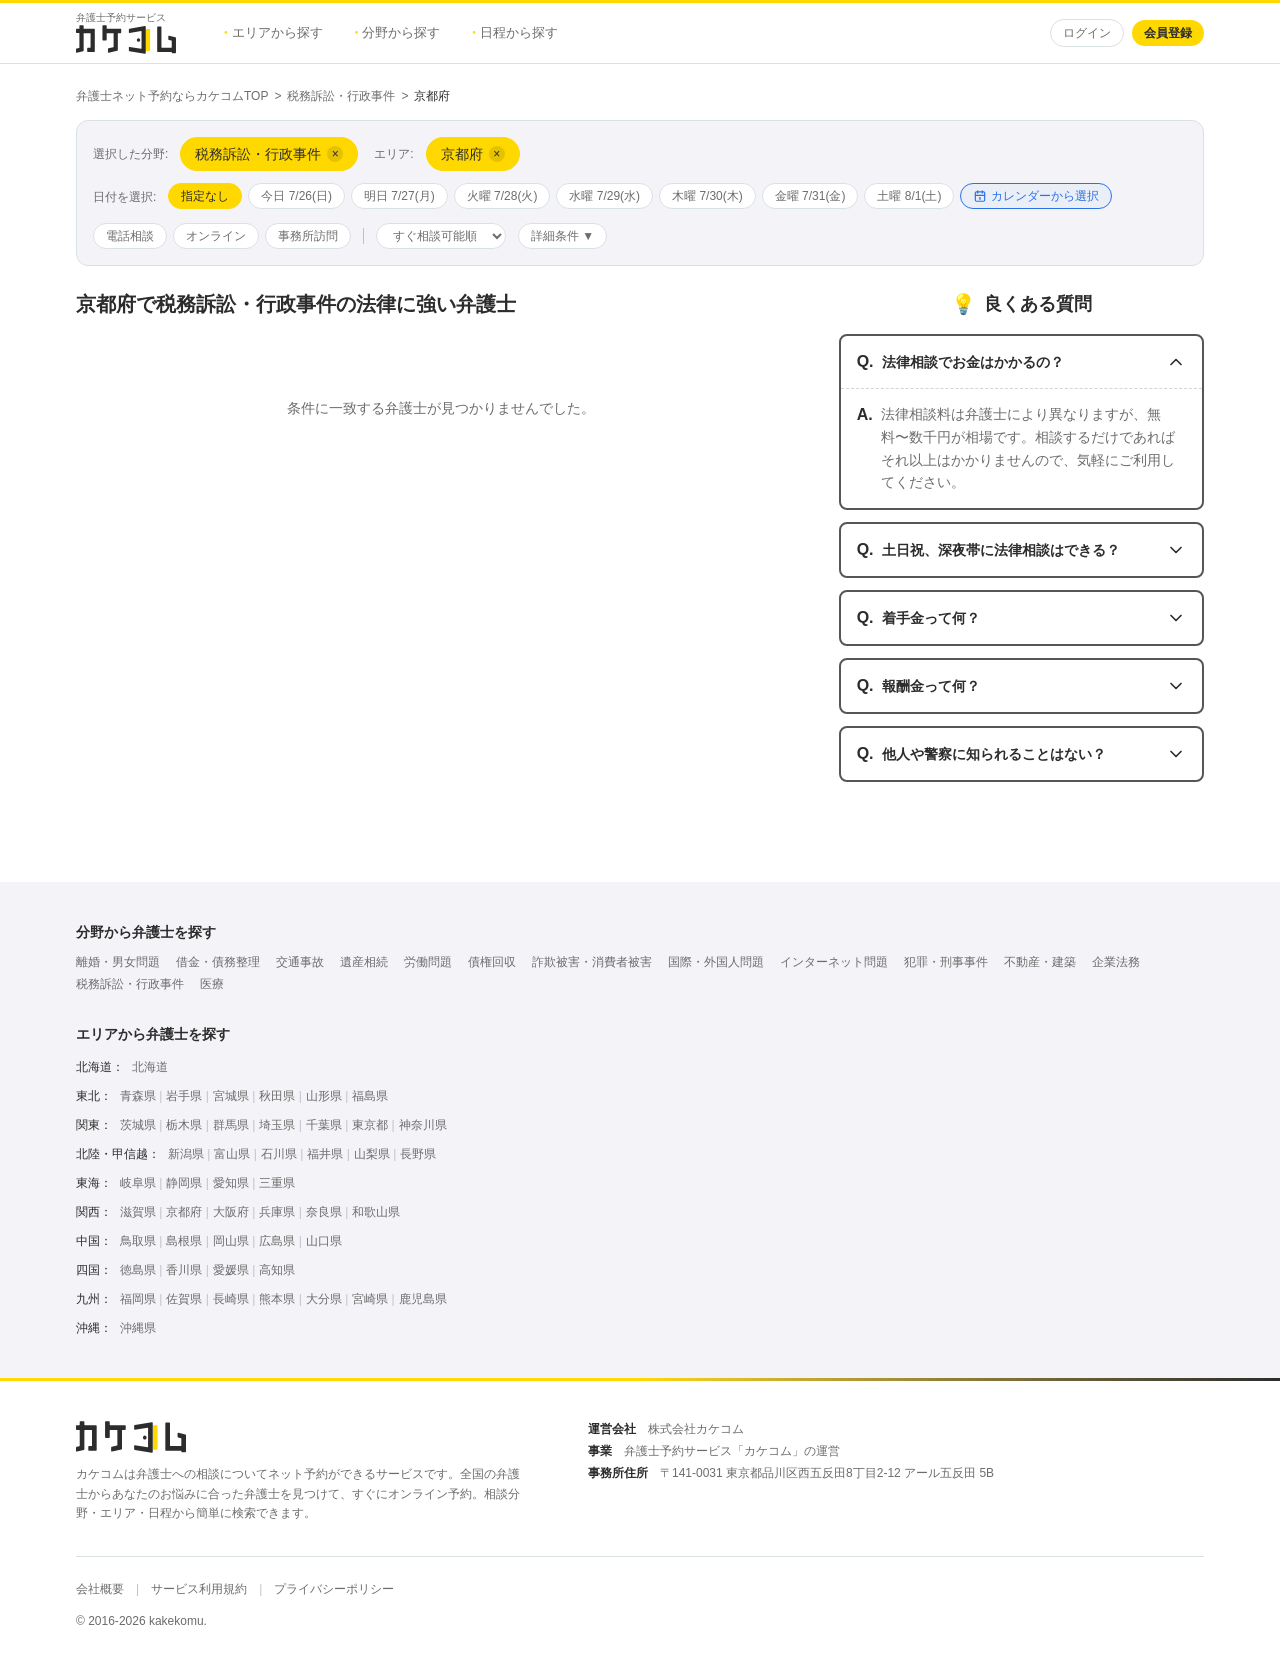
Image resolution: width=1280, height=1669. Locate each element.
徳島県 (138, 1270)
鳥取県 (138, 1241)
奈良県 (324, 1212)
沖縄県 (138, 1328)
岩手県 (184, 1096)
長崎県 (231, 1299)
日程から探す (515, 32)
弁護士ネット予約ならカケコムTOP (172, 96)
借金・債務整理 (218, 962)
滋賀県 (138, 1212)
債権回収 (492, 962)
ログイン (1087, 33)
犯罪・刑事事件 (946, 962)
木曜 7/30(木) (707, 196)
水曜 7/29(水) (604, 196)
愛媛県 (231, 1270)
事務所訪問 (308, 236)
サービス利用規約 (199, 1589)
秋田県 (277, 1096)
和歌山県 (376, 1212)
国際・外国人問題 (716, 962)
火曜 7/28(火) (502, 196)
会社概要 (100, 1589)
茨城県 (138, 1125)
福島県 (370, 1096)
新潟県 (186, 1154)
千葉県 (324, 1125)
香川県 (184, 1270)
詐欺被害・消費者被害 (592, 962)
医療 (212, 984)
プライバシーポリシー (334, 1589)
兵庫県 (277, 1212)
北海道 (150, 1067)
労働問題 (428, 962)
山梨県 (372, 1154)
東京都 (370, 1125)
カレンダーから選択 (1036, 196)
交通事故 (300, 962)
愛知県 (231, 1183)
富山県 (232, 1154)
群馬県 (231, 1125)
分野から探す (398, 32)
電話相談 (130, 236)
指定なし (205, 196)
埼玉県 (277, 1125)
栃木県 (184, 1125)
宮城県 (231, 1096)
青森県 (138, 1096)
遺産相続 (364, 962)
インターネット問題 (834, 962)
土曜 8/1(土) (909, 196)
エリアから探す (273, 32)
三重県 (277, 1183)
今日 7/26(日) (296, 196)
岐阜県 (138, 1183)
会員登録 (1168, 33)
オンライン (216, 236)
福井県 (325, 1154)
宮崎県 (370, 1299)
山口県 (324, 1241)
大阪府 (231, 1212)
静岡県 (184, 1183)
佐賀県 (184, 1299)
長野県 (418, 1154)
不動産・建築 (1040, 962)
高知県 (277, 1270)
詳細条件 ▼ (562, 236)
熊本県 (277, 1299)
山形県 (324, 1096)
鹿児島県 (423, 1299)
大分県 (324, 1299)
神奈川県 (423, 1125)
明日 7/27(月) (399, 196)
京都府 (184, 1212)
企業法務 (1116, 962)
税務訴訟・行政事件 (341, 96)
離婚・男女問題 (118, 962)
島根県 (184, 1241)
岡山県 (231, 1241)
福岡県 (138, 1299)
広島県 (277, 1241)
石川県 (279, 1154)
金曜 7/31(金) (810, 196)
